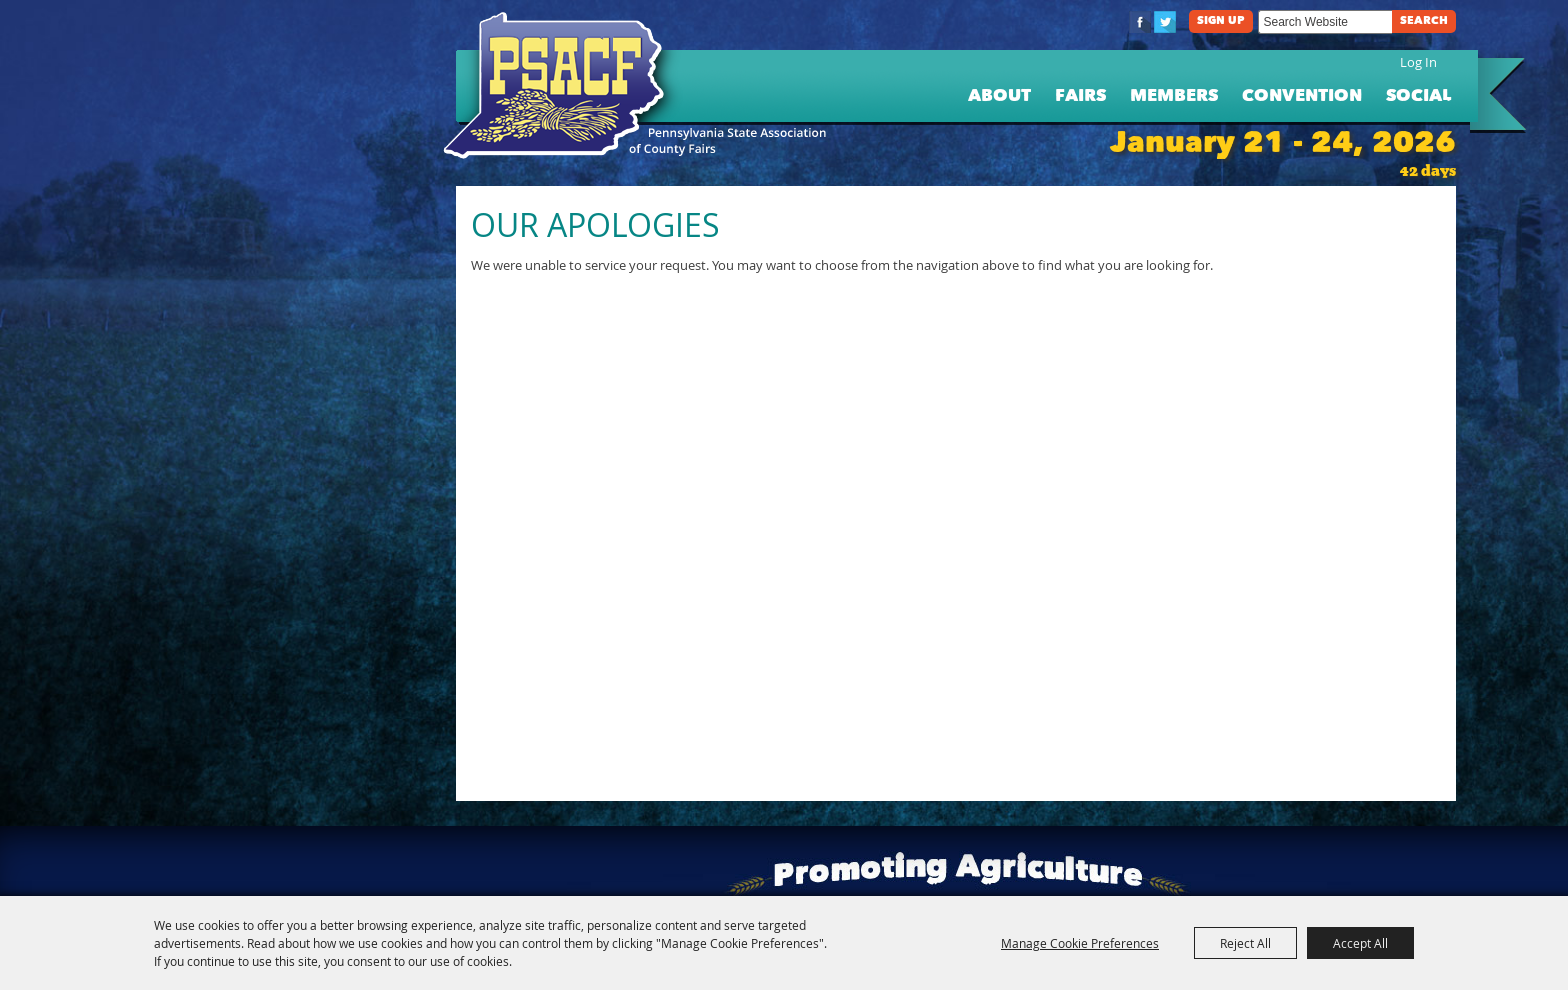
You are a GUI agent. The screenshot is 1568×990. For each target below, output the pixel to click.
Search (1424, 21)
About (999, 96)
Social (1418, 96)
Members (1174, 96)
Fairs (1080, 96)
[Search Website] (1325, 22)
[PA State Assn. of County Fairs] (562, 86)
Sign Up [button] (1221, 21)
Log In (1418, 62)
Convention (1302, 96)
